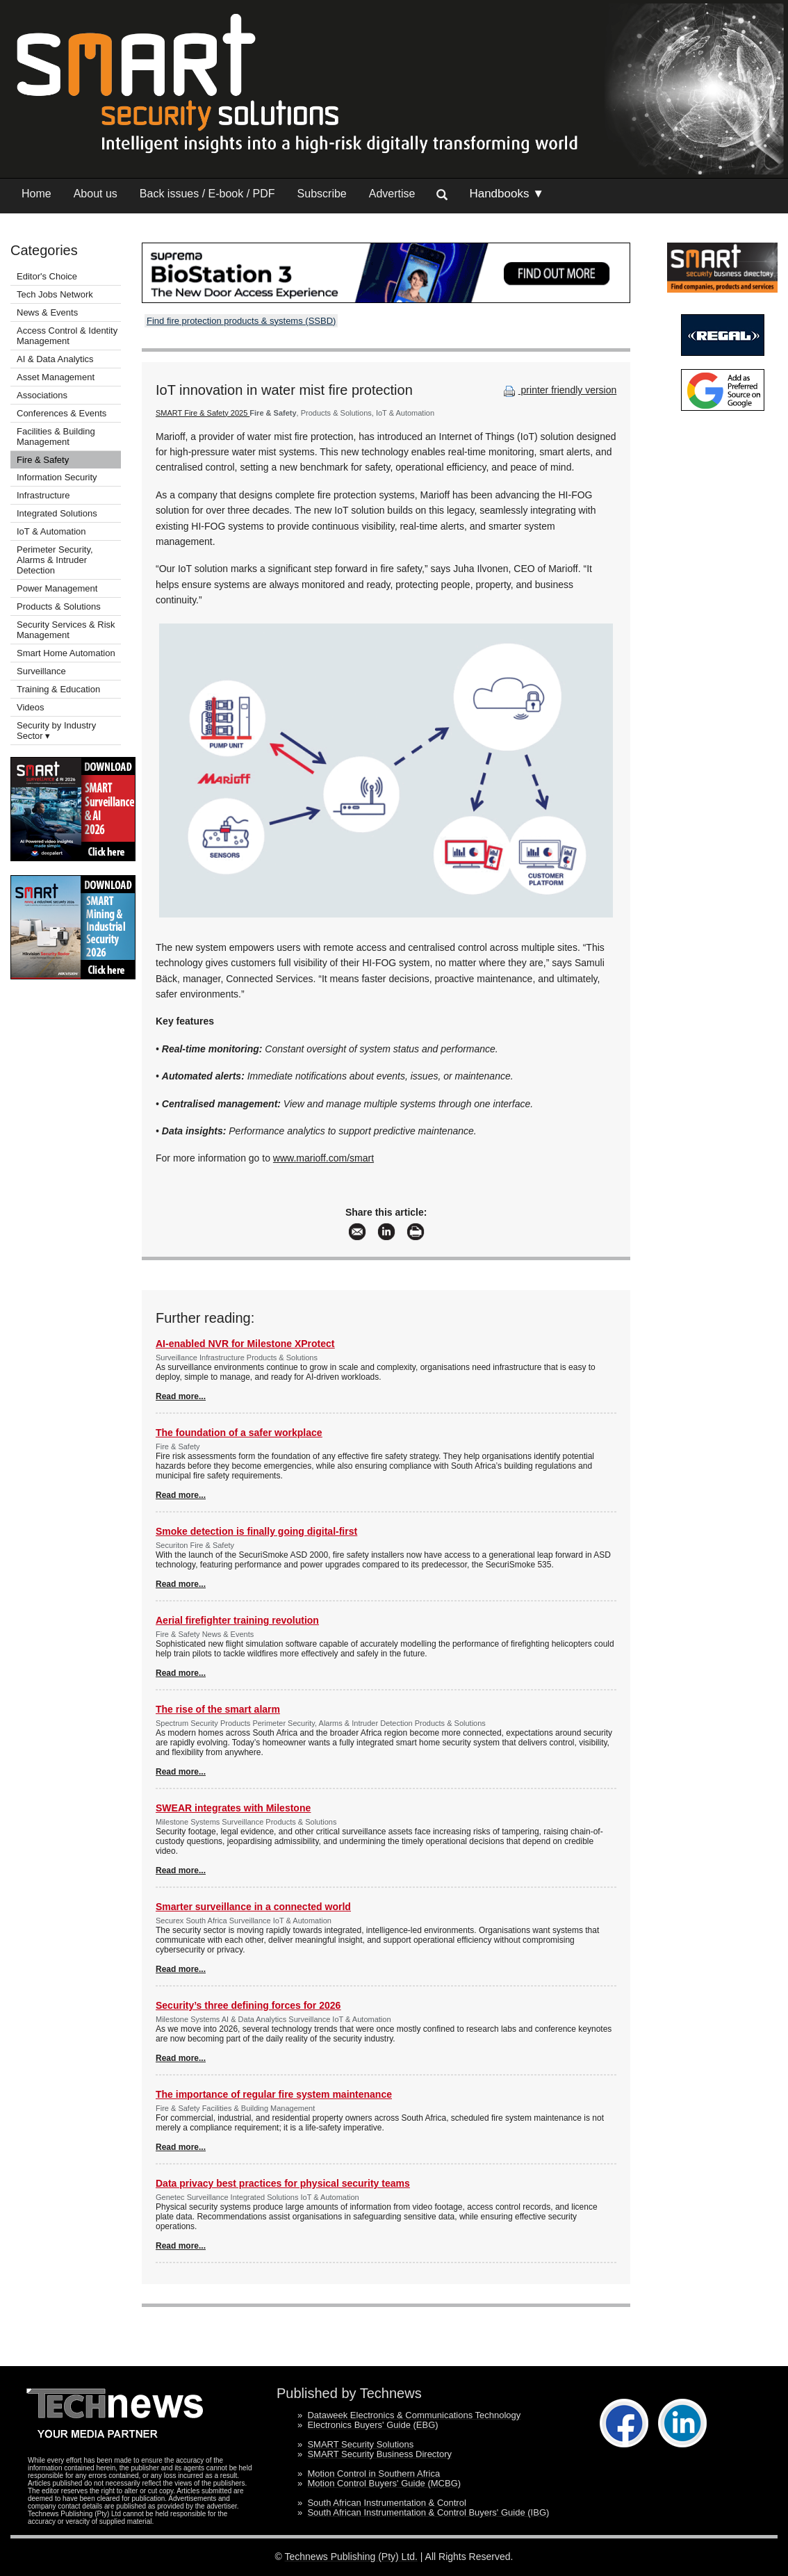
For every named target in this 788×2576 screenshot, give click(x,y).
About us (95, 193)
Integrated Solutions (57, 513)
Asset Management (56, 377)
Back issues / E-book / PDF (207, 193)
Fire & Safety (43, 460)
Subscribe (322, 193)
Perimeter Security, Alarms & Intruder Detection (55, 560)
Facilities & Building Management (56, 436)
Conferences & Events (61, 413)
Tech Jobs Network (55, 294)
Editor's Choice (47, 276)
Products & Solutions (59, 606)
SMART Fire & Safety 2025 (202, 413)
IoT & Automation (51, 531)
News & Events (47, 312)
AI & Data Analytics (55, 359)
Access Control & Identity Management (67, 335)
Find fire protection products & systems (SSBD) (241, 321)
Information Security (57, 477)
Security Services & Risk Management (66, 629)
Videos (30, 707)
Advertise (392, 193)
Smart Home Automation (67, 653)
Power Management (57, 588)
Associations (42, 395)
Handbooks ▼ (506, 193)
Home (36, 193)
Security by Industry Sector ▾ (56, 730)
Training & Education (58, 689)
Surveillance (41, 671)
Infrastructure (43, 495)
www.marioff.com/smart (323, 1158)
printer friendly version (558, 390)
